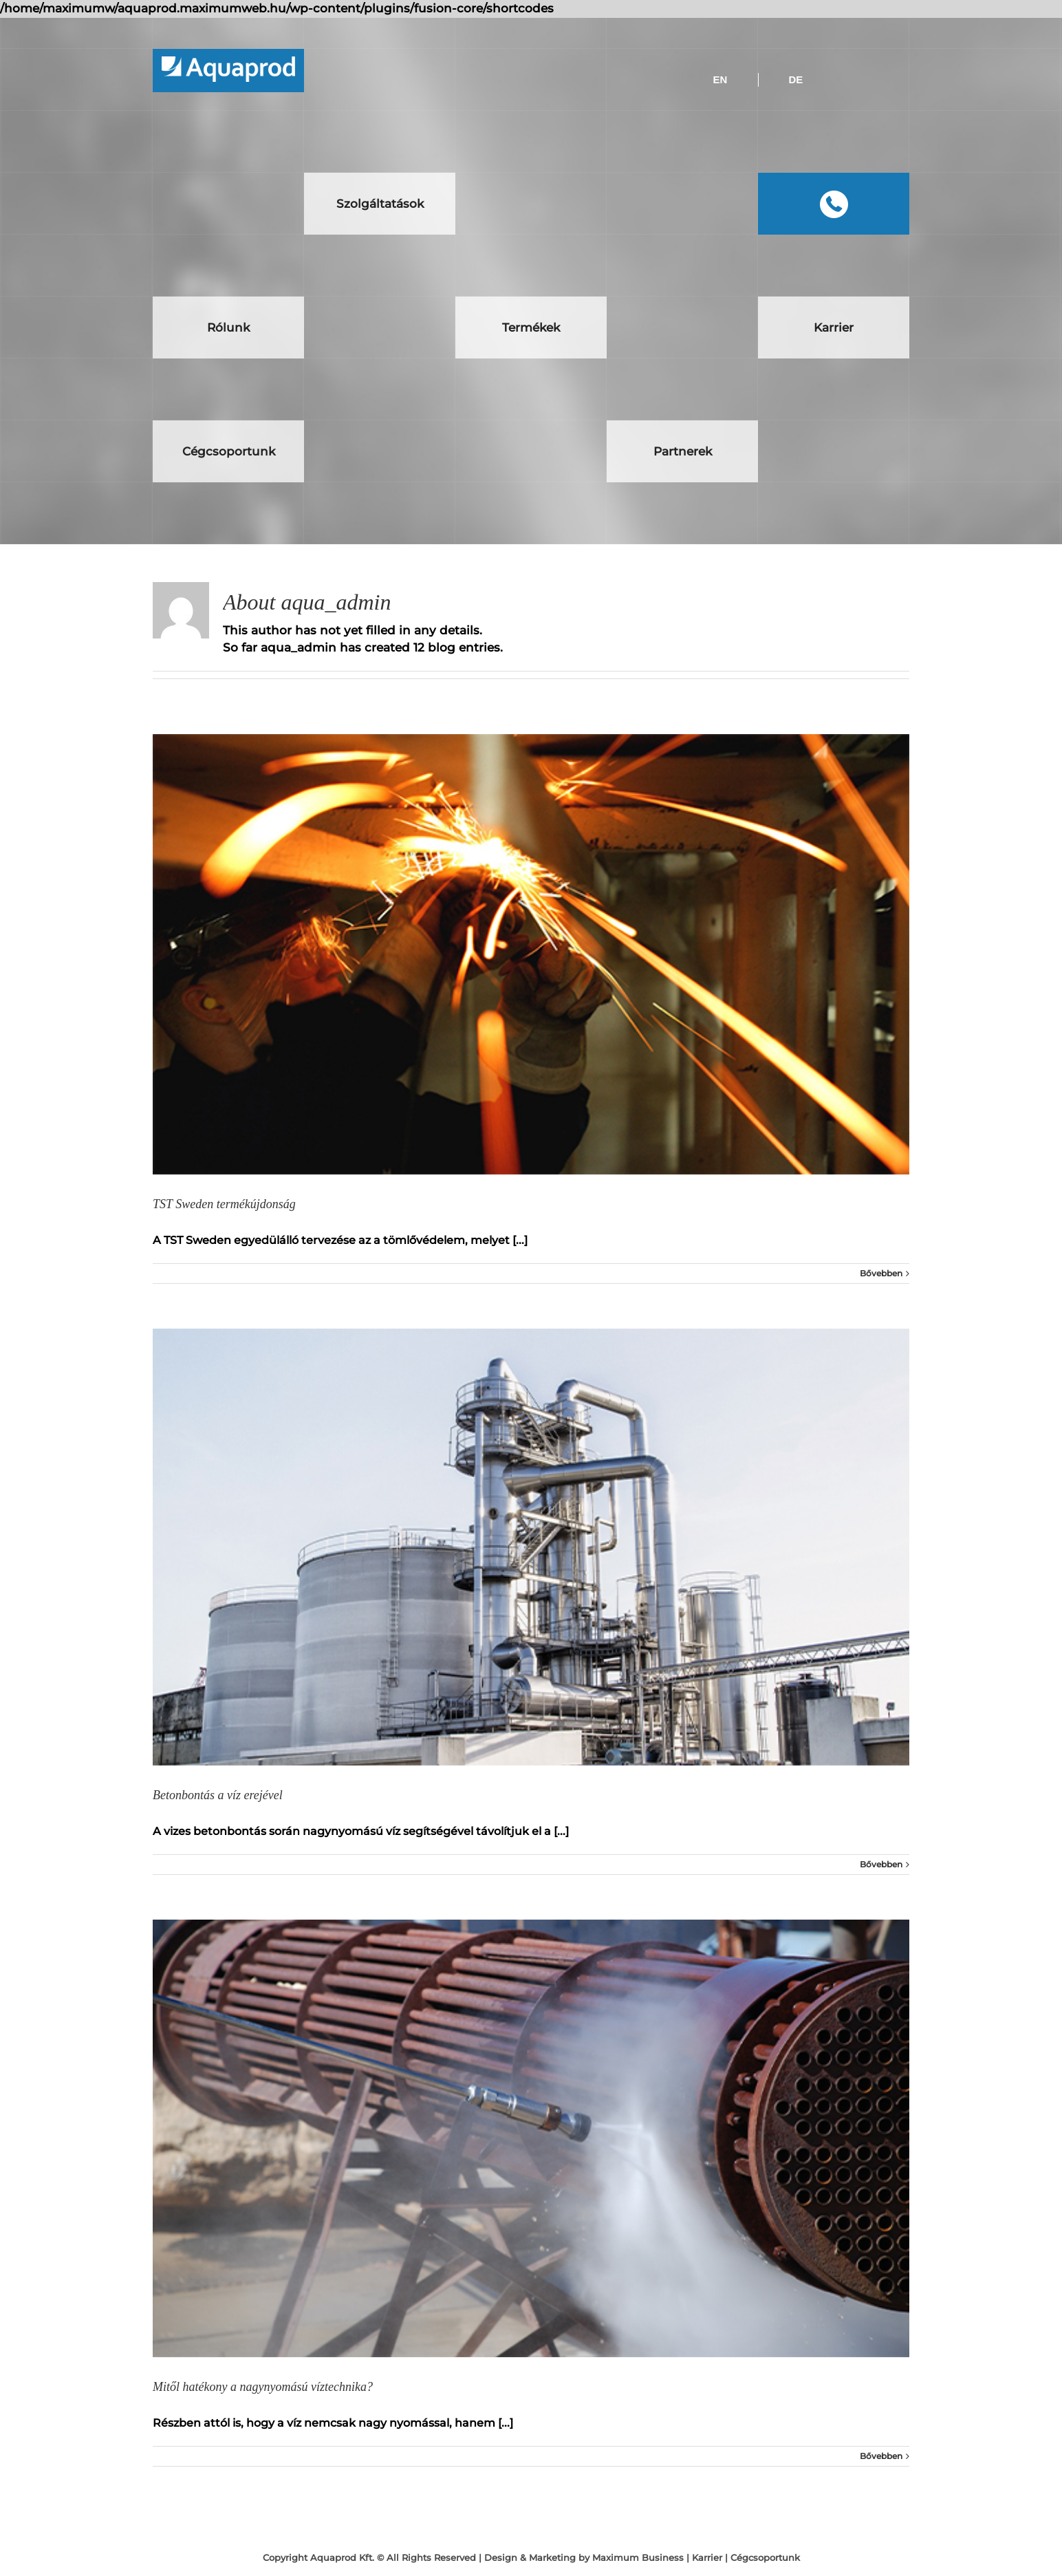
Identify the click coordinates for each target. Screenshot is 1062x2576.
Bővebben (881, 1273)
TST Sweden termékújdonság (224, 1204)
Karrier (707, 2557)
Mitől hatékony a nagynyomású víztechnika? (263, 2387)
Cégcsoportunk (765, 2557)
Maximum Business (638, 2557)
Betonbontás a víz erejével (218, 1795)
